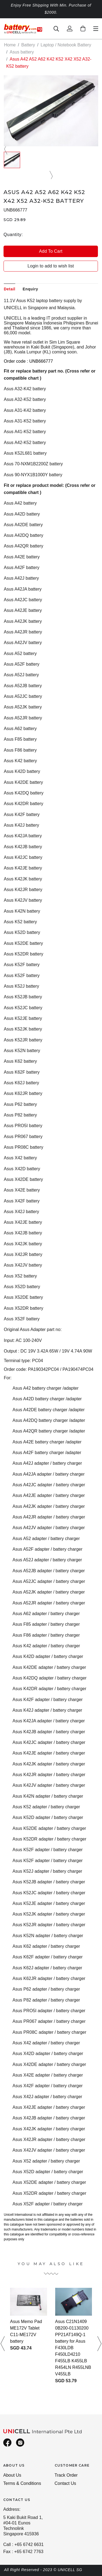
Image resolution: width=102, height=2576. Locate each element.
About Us (12, 2475)
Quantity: (13, 234)
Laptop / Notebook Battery (66, 45)
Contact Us (65, 2483)
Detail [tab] (9, 289)
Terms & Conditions (22, 2483)
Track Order (66, 2475)
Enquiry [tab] (30, 289)
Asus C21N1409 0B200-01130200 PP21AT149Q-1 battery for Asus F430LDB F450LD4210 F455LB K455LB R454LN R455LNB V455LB (73, 2347)
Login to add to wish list (50, 266)
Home (10, 45)
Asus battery (22, 52)
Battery (28, 45)
